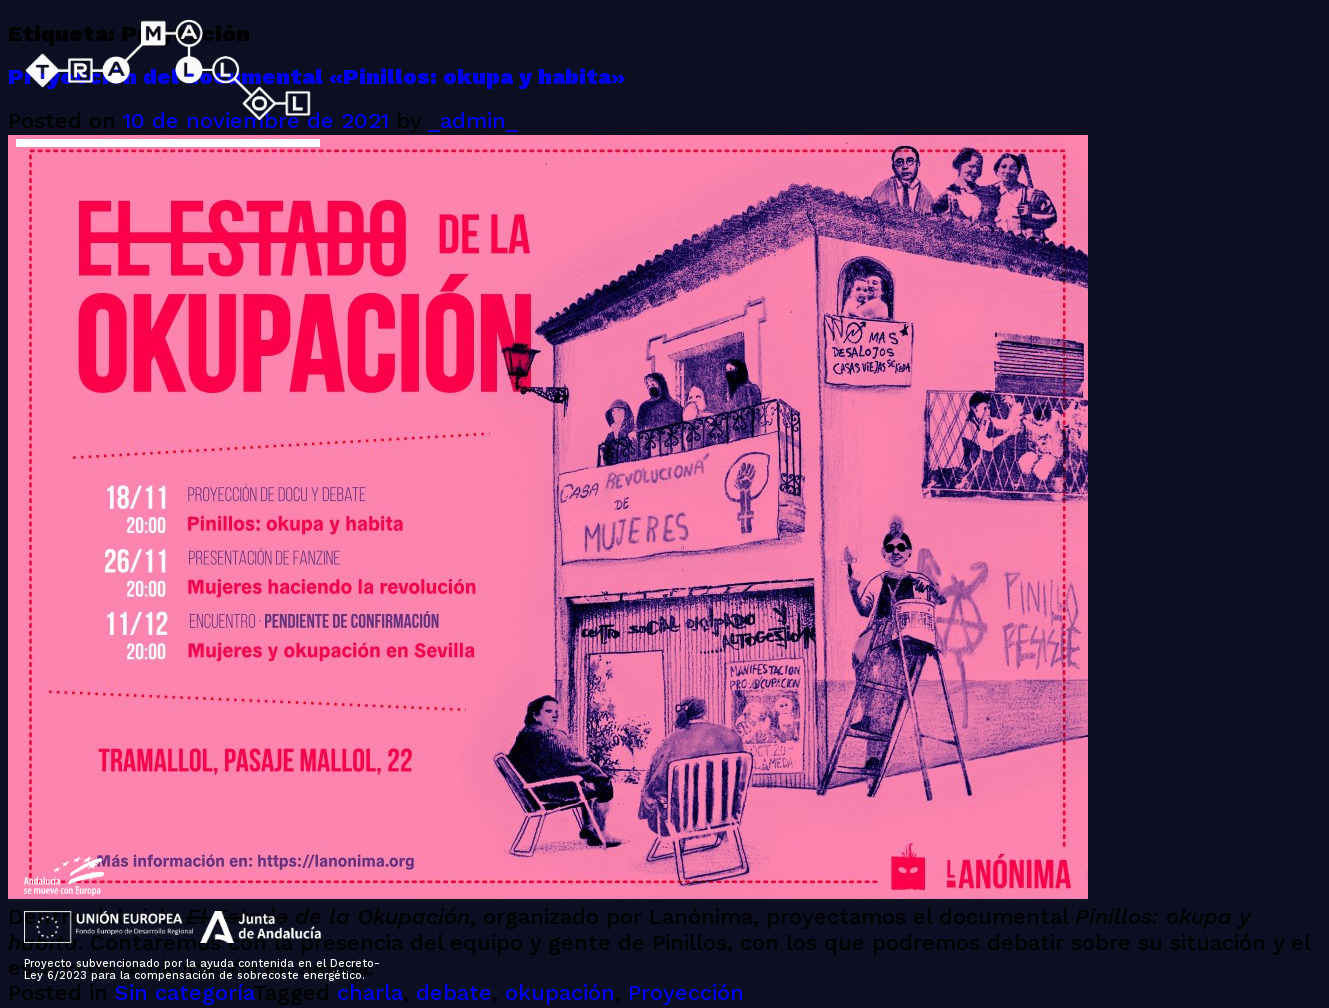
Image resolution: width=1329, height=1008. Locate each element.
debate (454, 994)
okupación (560, 994)
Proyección (686, 994)
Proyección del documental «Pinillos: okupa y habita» (316, 78)
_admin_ (473, 122)
